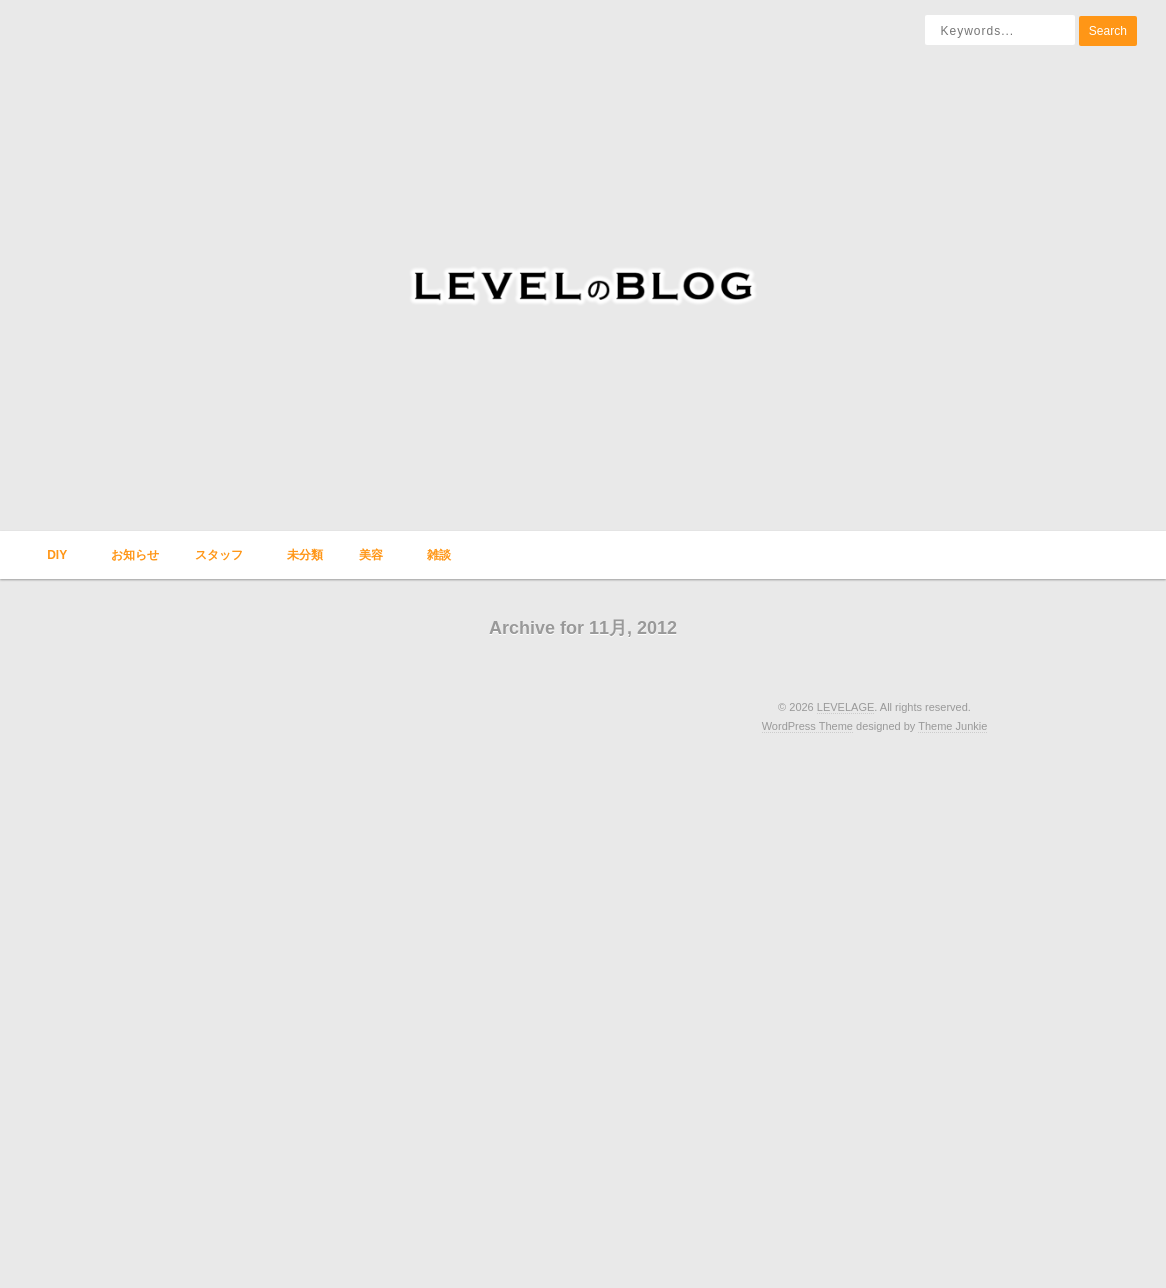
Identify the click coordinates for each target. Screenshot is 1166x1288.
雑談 (437, 563)
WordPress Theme (807, 726)
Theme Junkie (952, 726)
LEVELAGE (845, 707)
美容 (369, 563)
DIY (55, 563)
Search (1108, 31)
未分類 (305, 555)
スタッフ (217, 563)
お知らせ (135, 555)
